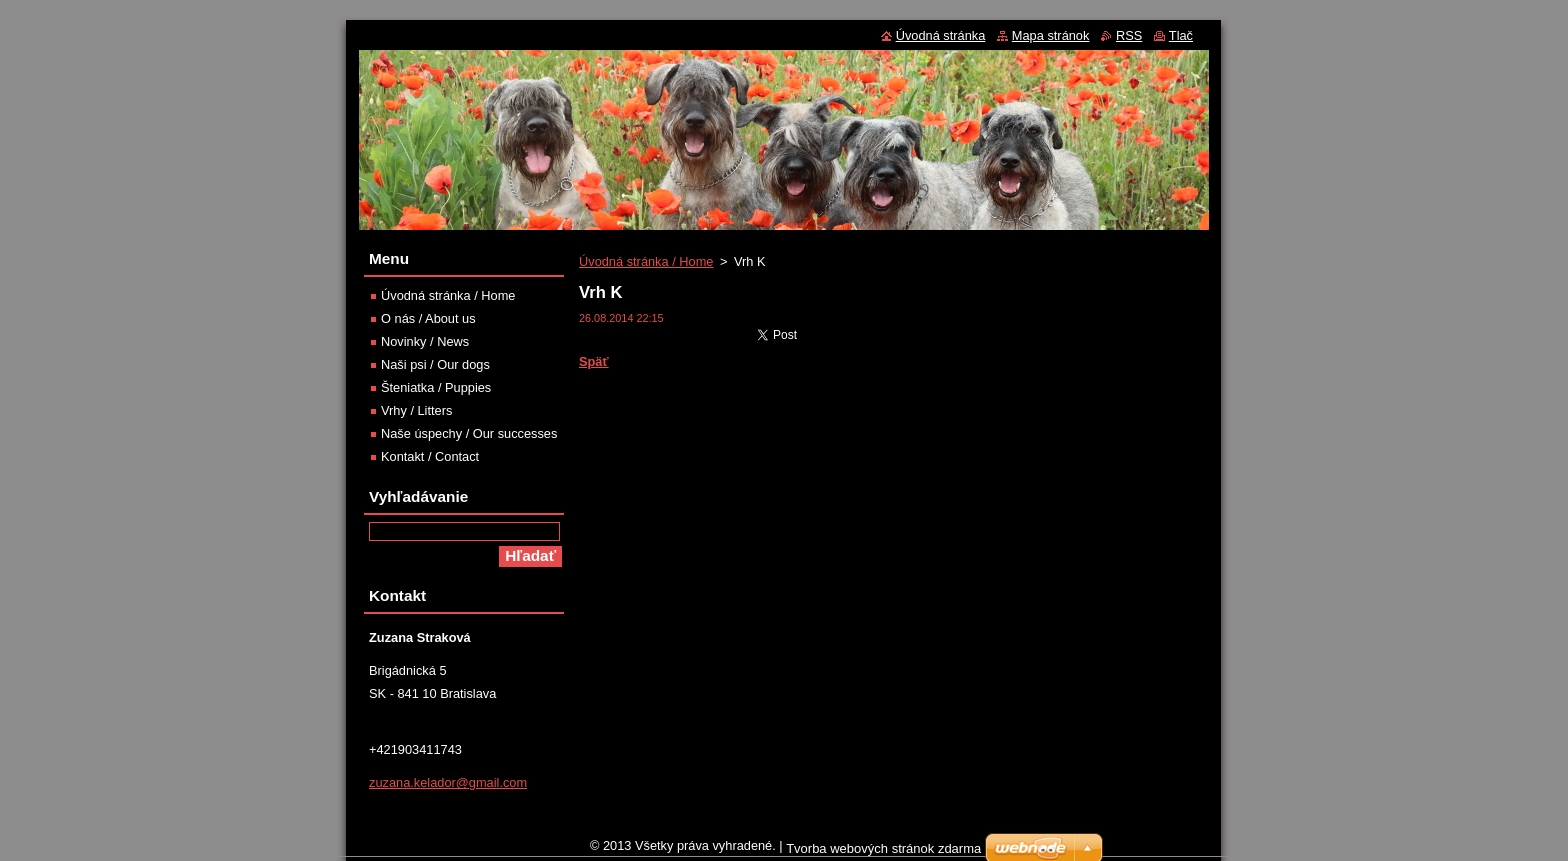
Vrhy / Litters (416, 410)
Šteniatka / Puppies (436, 387)
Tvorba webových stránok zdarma (883, 853)
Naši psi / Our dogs (435, 364)
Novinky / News (425, 341)
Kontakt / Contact (430, 456)
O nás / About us (428, 318)
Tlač (1181, 35)
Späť (594, 361)
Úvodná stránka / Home (646, 261)
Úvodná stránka (941, 35)
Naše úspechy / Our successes (469, 433)
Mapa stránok (1051, 35)
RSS (1129, 35)
